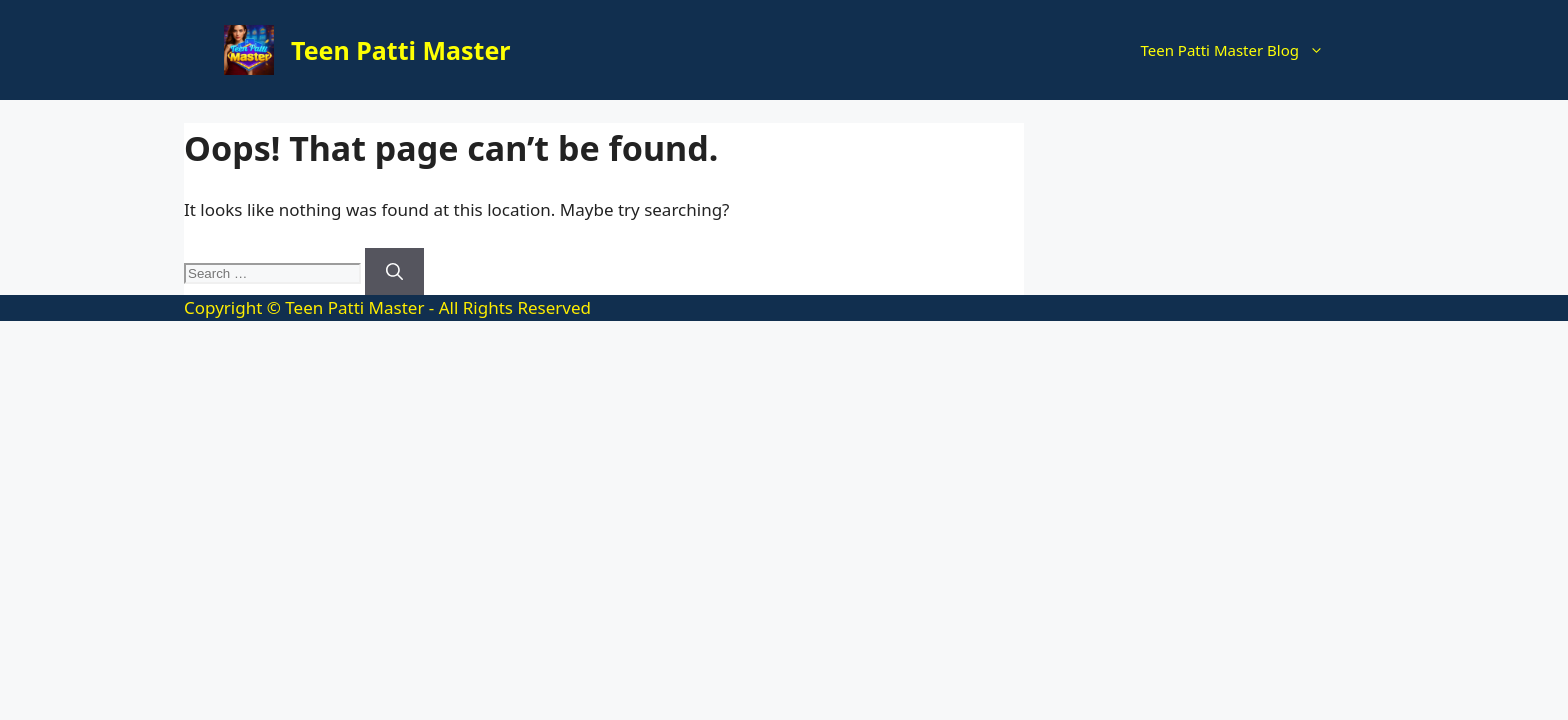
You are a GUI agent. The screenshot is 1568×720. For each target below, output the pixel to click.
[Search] (394, 272)
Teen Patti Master (401, 50)
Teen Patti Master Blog (1242, 50)
